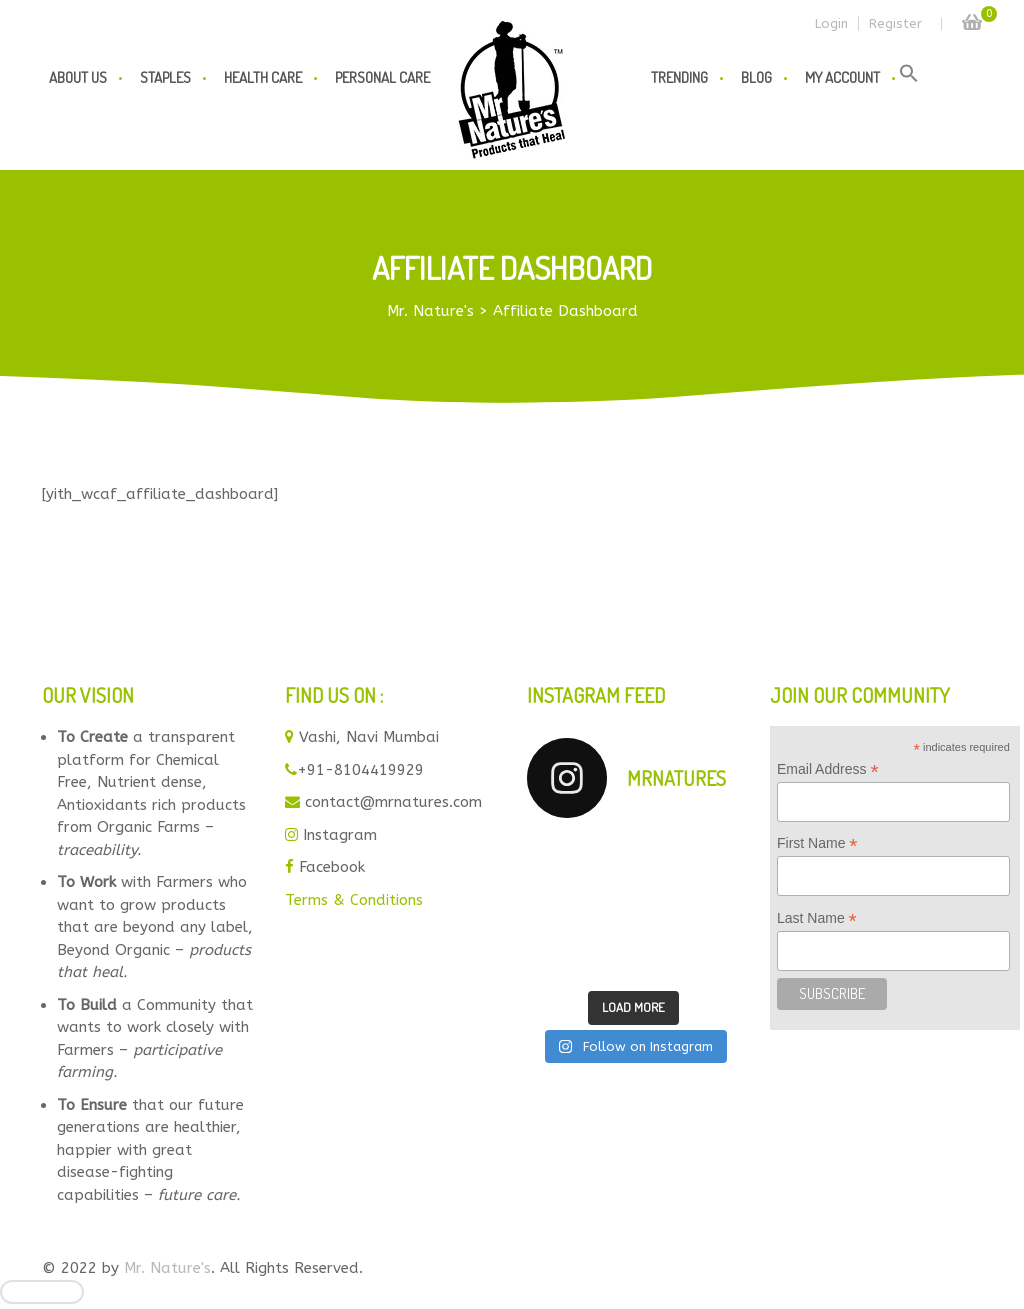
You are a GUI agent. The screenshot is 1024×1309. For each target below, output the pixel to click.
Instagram (340, 835)
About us (78, 77)
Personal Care (382, 77)
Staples (165, 77)
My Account (842, 77)
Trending (679, 77)
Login (831, 23)
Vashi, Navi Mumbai (369, 737)
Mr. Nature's (167, 1268)
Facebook (332, 867)
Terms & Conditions (354, 900)
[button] (909, 78)
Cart (972, 16)
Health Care (263, 77)
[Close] (42, 1292)
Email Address (828, 769)
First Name (817, 843)
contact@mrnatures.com (393, 802)
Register (895, 23)
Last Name (817, 918)
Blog (756, 77)
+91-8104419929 (360, 770)
